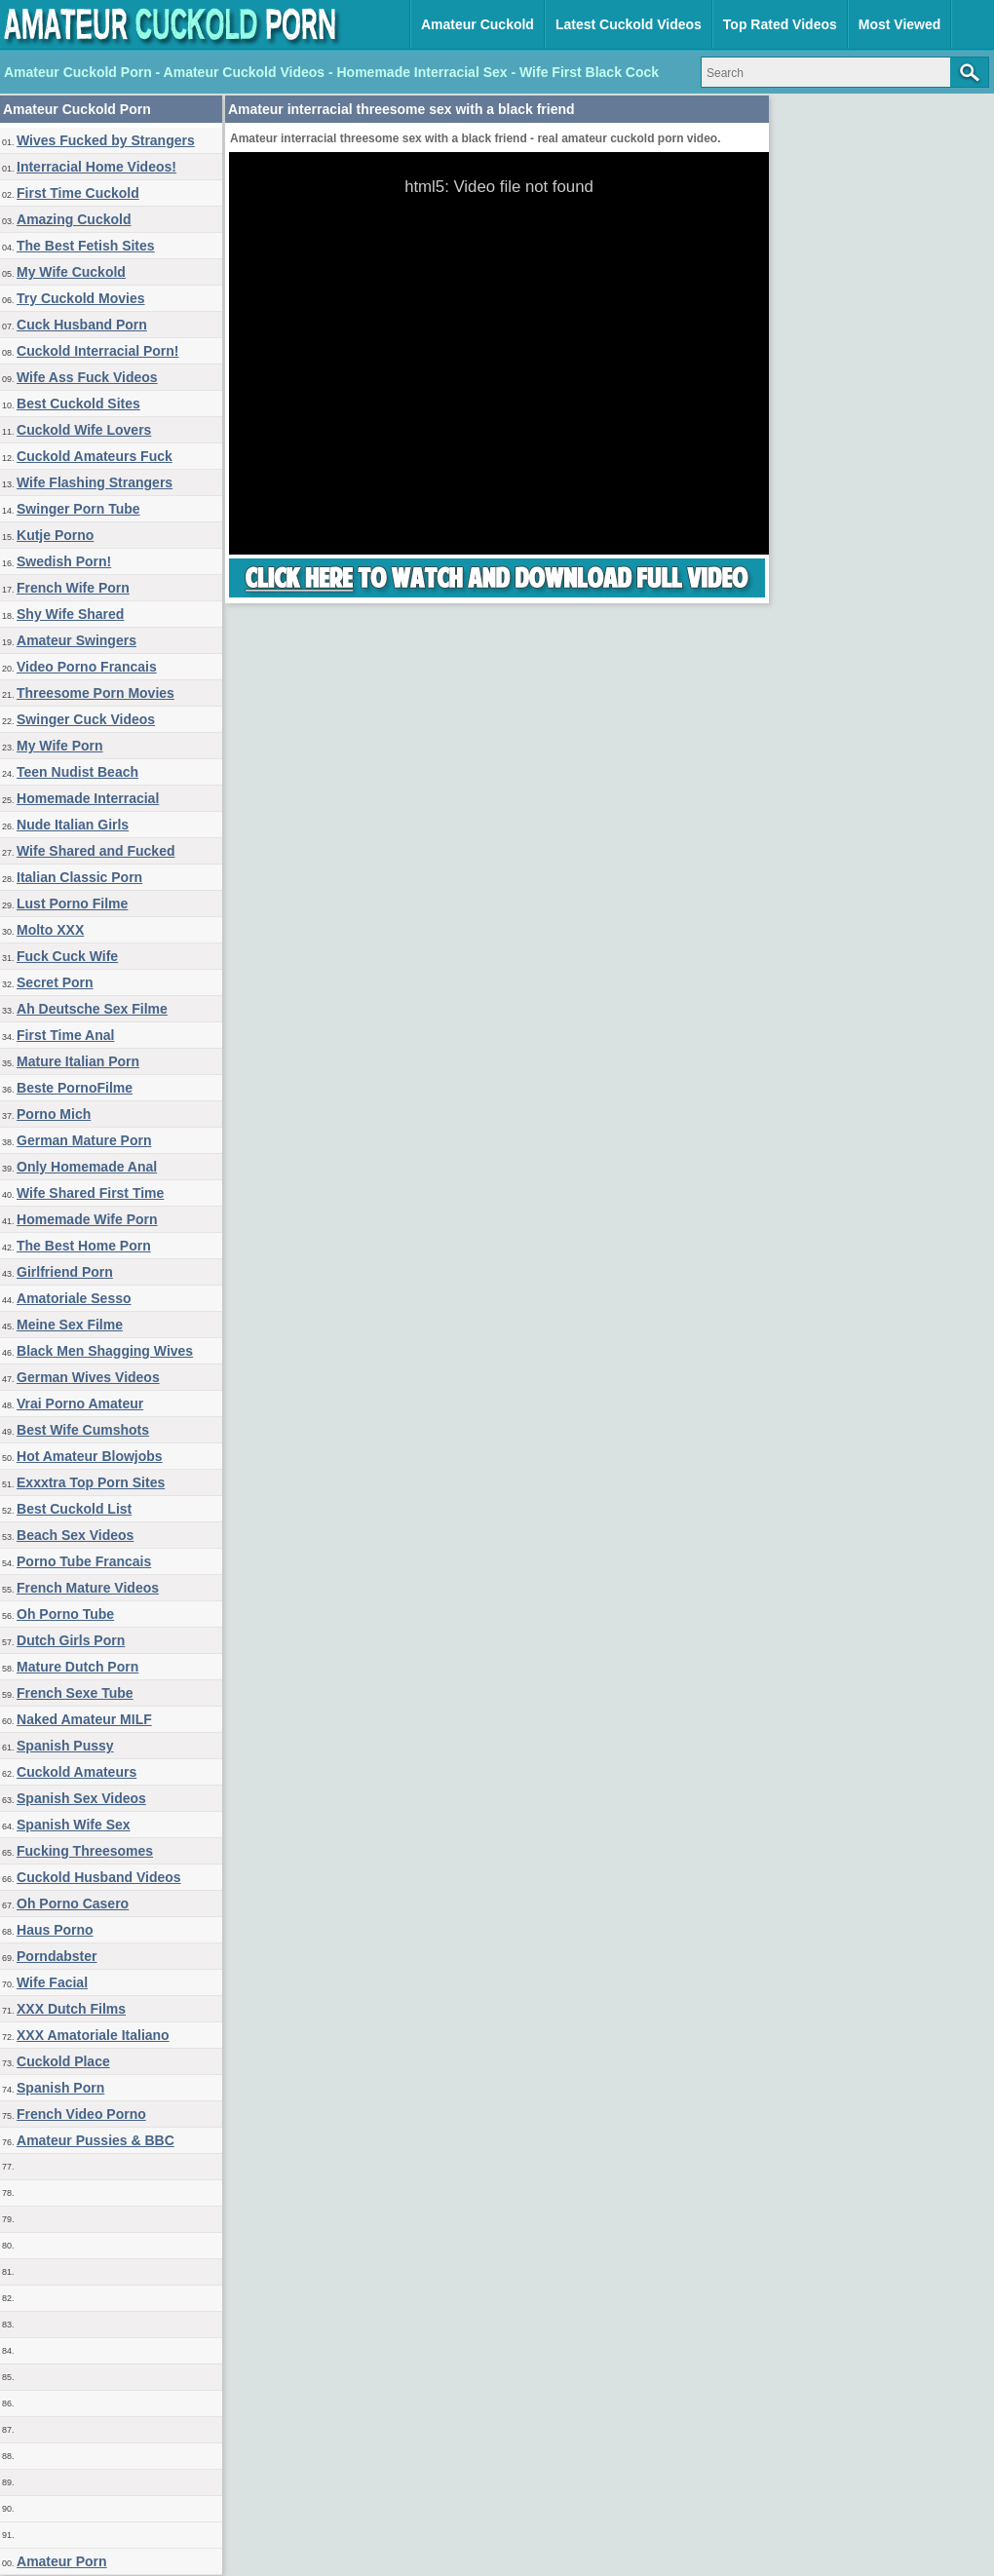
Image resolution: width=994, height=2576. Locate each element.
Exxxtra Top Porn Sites (91, 1482)
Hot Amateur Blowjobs (90, 1456)
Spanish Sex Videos (81, 1798)
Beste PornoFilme (75, 1088)
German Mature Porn (84, 1140)
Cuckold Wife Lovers (84, 430)
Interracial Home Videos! (96, 166)
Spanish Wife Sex (74, 1824)
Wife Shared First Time (90, 1193)
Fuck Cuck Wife (67, 956)
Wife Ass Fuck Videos (87, 377)
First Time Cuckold (78, 193)
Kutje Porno (55, 535)
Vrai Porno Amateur (80, 1403)
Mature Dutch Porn (77, 1666)
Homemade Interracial (88, 798)
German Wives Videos (88, 1377)
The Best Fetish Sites (86, 245)
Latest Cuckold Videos (628, 24)
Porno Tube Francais (84, 1561)
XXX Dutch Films (71, 2009)
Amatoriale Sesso (74, 1298)
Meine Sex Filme (70, 1324)
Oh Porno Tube (65, 1614)
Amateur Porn (62, 2561)
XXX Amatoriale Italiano (93, 2035)
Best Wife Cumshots (83, 1430)
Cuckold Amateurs (76, 1772)
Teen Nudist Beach (77, 772)
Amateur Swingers (76, 640)
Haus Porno (55, 1930)
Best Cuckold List (74, 1509)
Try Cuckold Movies (80, 298)
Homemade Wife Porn (87, 1219)
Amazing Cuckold (74, 219)
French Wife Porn (73, 588)
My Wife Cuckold (71, 272)
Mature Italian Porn (78, 1061)
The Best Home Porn (84, 1245)
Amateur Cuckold (477, 24)
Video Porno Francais (87, 666)
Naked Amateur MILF (84, 1719)
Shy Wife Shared (70, 614)
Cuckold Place (63, 2061)
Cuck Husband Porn (82, 324)
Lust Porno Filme (72, 903)
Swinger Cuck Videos (86, 719)
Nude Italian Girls (73, 824)
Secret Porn (55, 982)
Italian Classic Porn (79, 877)
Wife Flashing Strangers (94, 482)
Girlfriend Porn (65, 1272)
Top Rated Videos (780, 24)
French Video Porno (81, 2114)
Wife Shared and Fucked (95, 851)
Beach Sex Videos (75, 1535)
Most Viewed (900, 24)
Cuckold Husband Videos (99, 1877)
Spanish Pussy (65, 1745)
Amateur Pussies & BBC (95, 2140)
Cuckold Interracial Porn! (97, 351)
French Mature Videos (88, 1588)
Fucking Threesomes (85, 1851)
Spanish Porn (60, 2087)
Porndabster (56, 1956)
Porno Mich (54, 1114)
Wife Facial (52, 1982)
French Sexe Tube (75, 1693)
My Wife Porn (60, 745)
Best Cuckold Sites (78, 403)
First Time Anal (65, 1035)
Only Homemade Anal (87, 1166)
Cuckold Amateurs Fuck (94, 456)
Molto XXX (50, 930)
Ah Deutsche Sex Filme (92, 1009)
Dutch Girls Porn (71, 1640)
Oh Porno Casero (73, 1903)
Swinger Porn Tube (78, 509)
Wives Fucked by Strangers (106, 140)
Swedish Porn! (64, 561)
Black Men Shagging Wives (105, 1351)
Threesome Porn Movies (95, 693)
